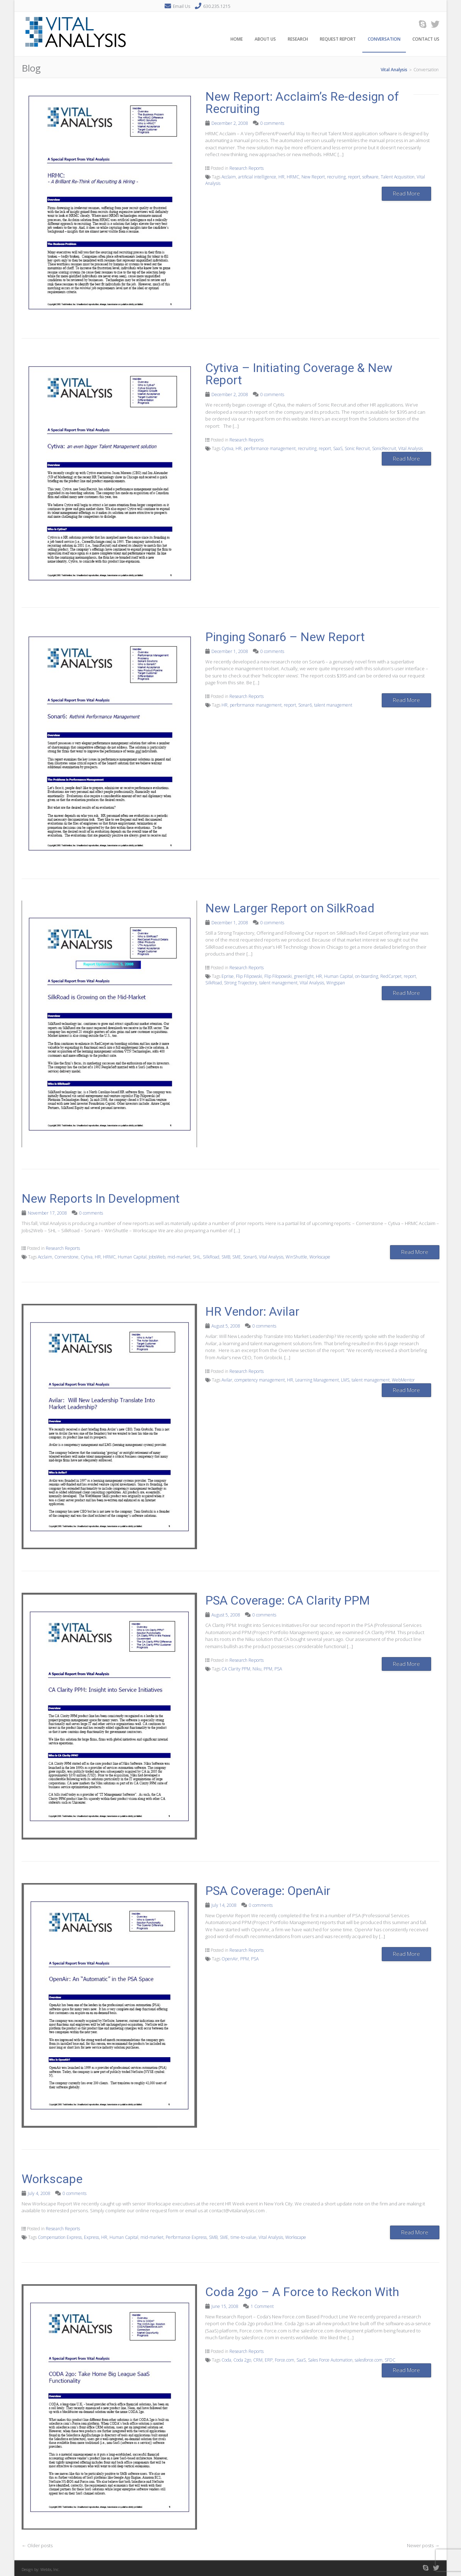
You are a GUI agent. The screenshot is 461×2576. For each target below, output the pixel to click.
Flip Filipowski (249, 976)
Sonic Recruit (357, 448)
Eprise (227, 976)
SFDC (390, 2360)
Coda (226, 2360)
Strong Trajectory (240, 983)
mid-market (179, 1257)
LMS (345, 1380)
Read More (406, 193)
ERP (269, 2360)
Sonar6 (305, 705)
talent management (333, 705)
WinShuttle (296, 1257)
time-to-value (243, 2237)
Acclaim (228, 177)
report (354, 177)
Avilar (226, 1380)
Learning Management (317, 1380)
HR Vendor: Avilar (252, 1311)
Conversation (384, 39)
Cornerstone (66, 1257)
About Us (265, 39)
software (370, 177)
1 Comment (262, 2306)
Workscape (319, 1257)
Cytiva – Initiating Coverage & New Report (299, 373)
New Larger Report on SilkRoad (290, 908)
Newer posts (423, 2545)
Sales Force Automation (330, 2360)
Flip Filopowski (278, 976)
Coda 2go (242, 2360)
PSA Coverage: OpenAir (267, 1890)
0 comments (272, 123)
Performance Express (186, 2237)
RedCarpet (391, 976)
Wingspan (335, 983)
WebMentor (403, 1380)
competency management (259, 1380)
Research (298, 39)
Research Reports (246, 168)
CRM (258, 2360)
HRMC (293, 177)
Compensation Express (60, 2237)
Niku (256, 1669)
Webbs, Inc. (50, 2569)
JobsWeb (157, 1257)
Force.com (284, 2360)
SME (236, 1257)
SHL (197, 1257)
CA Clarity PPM (235, 1669)
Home (236, 39)
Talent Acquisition (398, 177)
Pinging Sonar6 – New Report (285, 637)
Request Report (338, 39)
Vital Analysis (410, 448)
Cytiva (227, 448)
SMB (225, 1257)
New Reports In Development (101, 1198)
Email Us (181, 6)
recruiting (336, 177)
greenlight (304, 976)
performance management (270, 448)
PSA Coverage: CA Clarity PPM (287, 1600)
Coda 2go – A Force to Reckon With (302, 2292)
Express (91, 2237)
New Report (313, 177)
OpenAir (229, 1959)
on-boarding (366, 976)
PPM (268, 1669)
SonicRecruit (384, 448)
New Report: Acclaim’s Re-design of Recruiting (302, 102)
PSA (278, 1669)
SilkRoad (213, 983)
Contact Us (425, 39)
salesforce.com (368, 2360)
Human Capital (338, 976)
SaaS (338, 448)
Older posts (37, 2545)
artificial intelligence (257, 177)
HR (281, 177)
